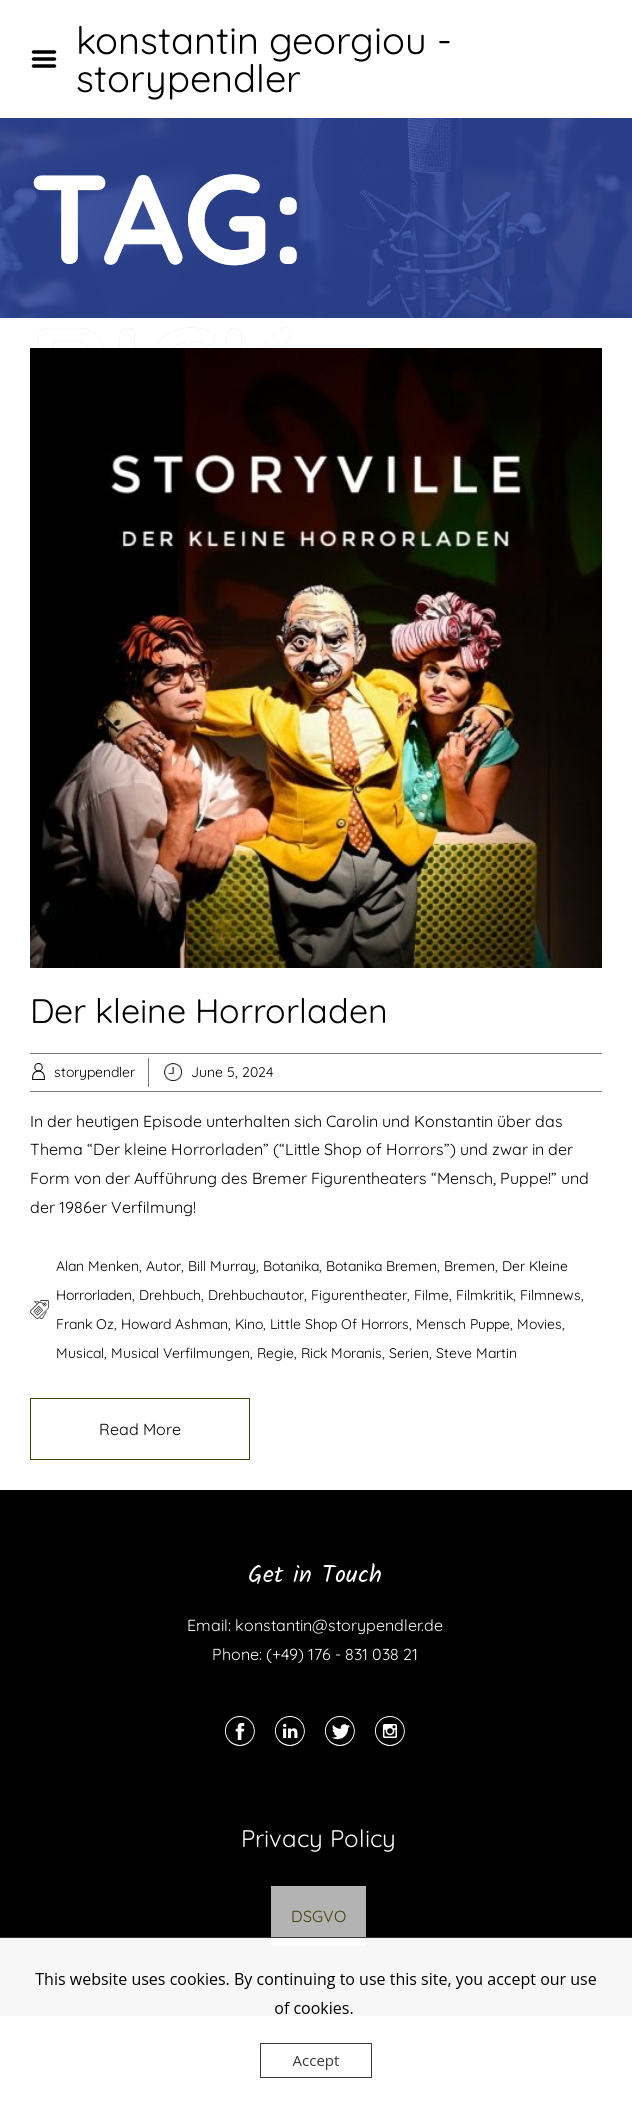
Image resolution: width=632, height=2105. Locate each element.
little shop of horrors (339, 1324)
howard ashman (174, 1324)
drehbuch (170, 1295)
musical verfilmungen (180, 1353)
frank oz (85, 1324)
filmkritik (484, 1295)
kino (249, 1324)
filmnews (550, 1295)
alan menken (97, 1266)
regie (275, 1353)
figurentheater (359, 1295)
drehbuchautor (256, 1295)
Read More (140, 1429)
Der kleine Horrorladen (209, 1010)
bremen (469, 1266)
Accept (316, 2060)
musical (80, 1353)
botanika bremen (381, 1266)
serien (409, 1353)
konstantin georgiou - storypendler (264, 59)
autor (163, 1266)
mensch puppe (463, 1324)
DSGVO (318, 1916)
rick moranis (341, 1353)
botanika (291, 1266)
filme (431, 1295)
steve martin (476, 1353)
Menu (51, 59)
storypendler (94, 1072)
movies (539, 1324)
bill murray (222, 1266)
